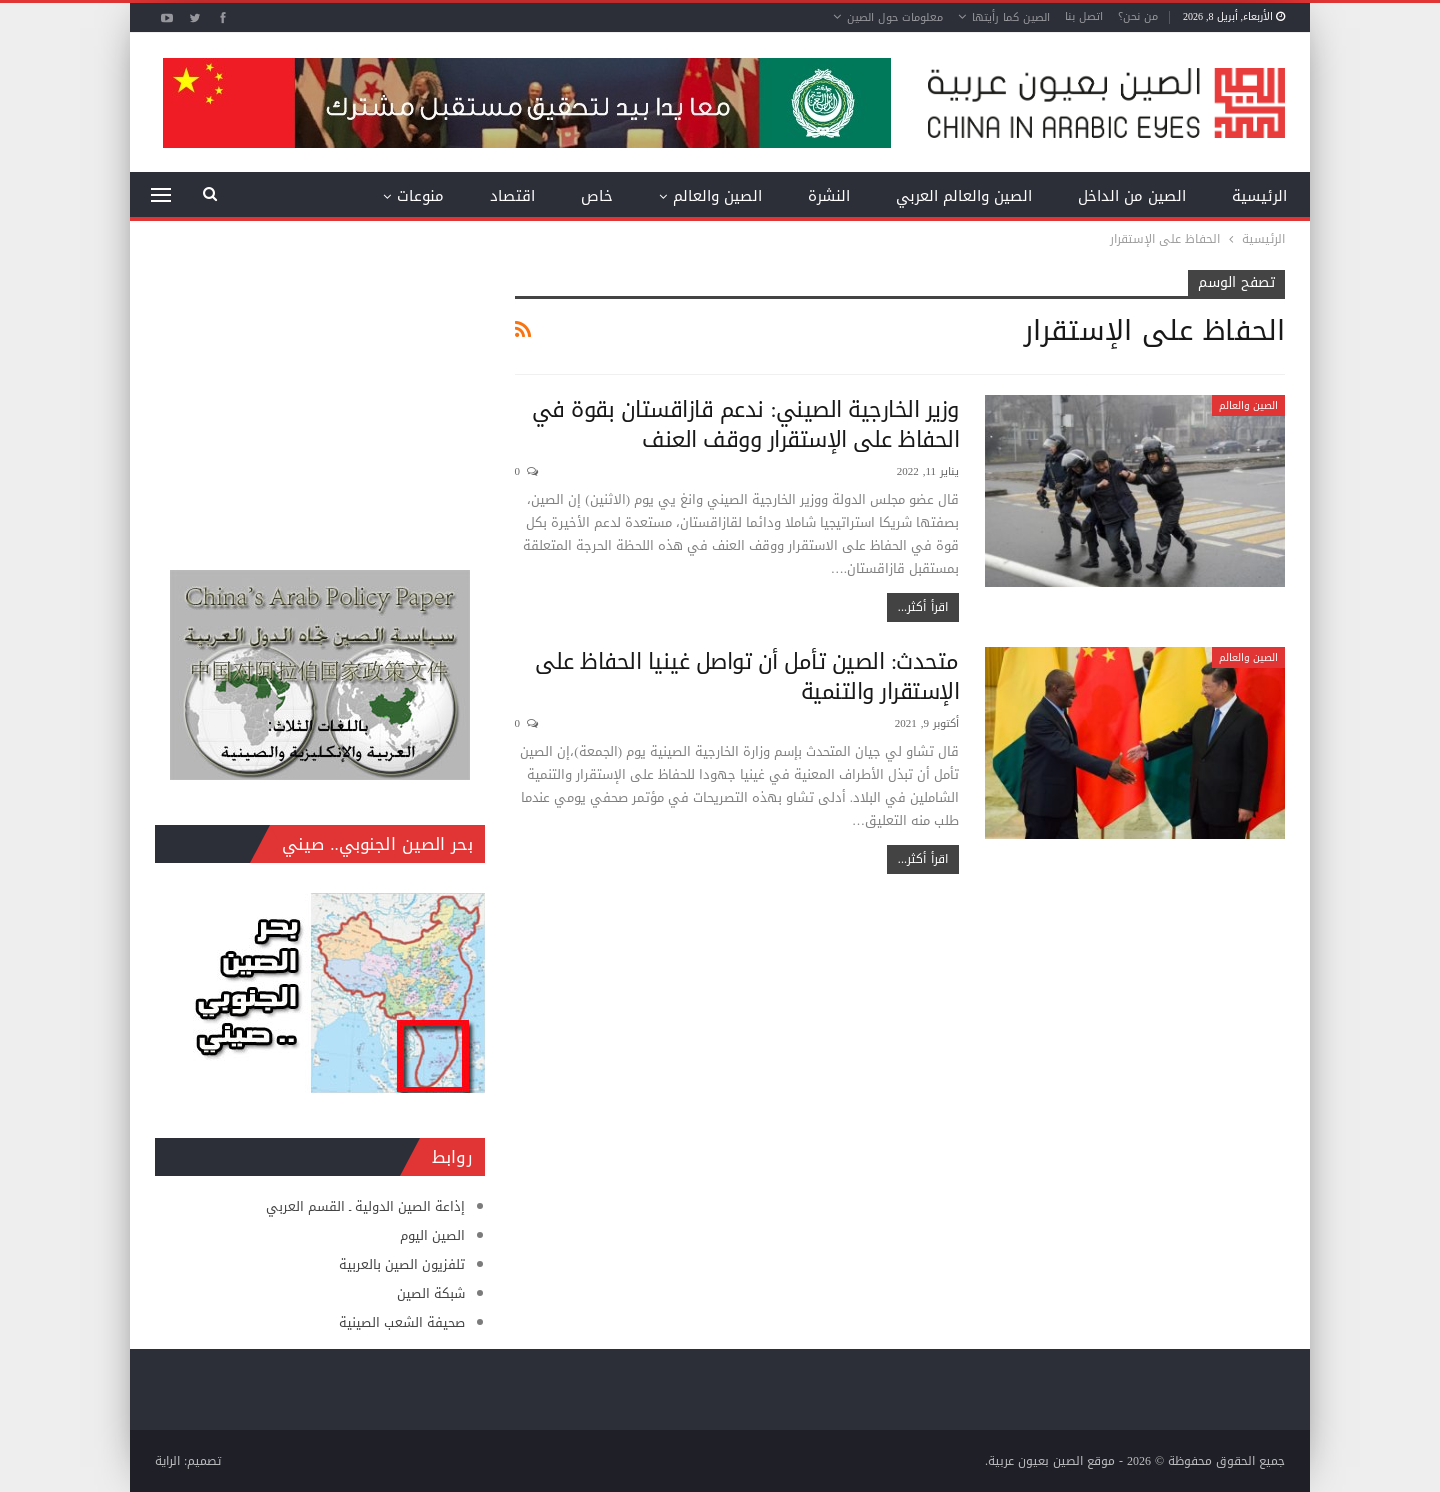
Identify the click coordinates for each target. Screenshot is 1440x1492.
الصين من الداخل (1132, 196)
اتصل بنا (1084, 16)
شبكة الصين (431, 1293)
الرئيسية (1259, 196)
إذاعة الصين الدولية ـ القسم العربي (365, 1206)
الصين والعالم (717, 196)
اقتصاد (512, 196)
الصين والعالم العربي (964, 196)
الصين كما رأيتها (1011, 17)
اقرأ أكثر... (923, 607)
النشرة (829, 196)
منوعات (420, 196)
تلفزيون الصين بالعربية (402, 1264)
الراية (167, 1461)
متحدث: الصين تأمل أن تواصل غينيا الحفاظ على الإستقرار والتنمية (747, 677)
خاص (597, 196)
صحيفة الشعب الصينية (402, 1322)
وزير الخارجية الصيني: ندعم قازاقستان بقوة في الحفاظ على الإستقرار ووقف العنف (745, 425)
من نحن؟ (1138, 16)
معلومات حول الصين (895, 17)
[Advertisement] (320, 395)
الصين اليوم (432, 1235)
